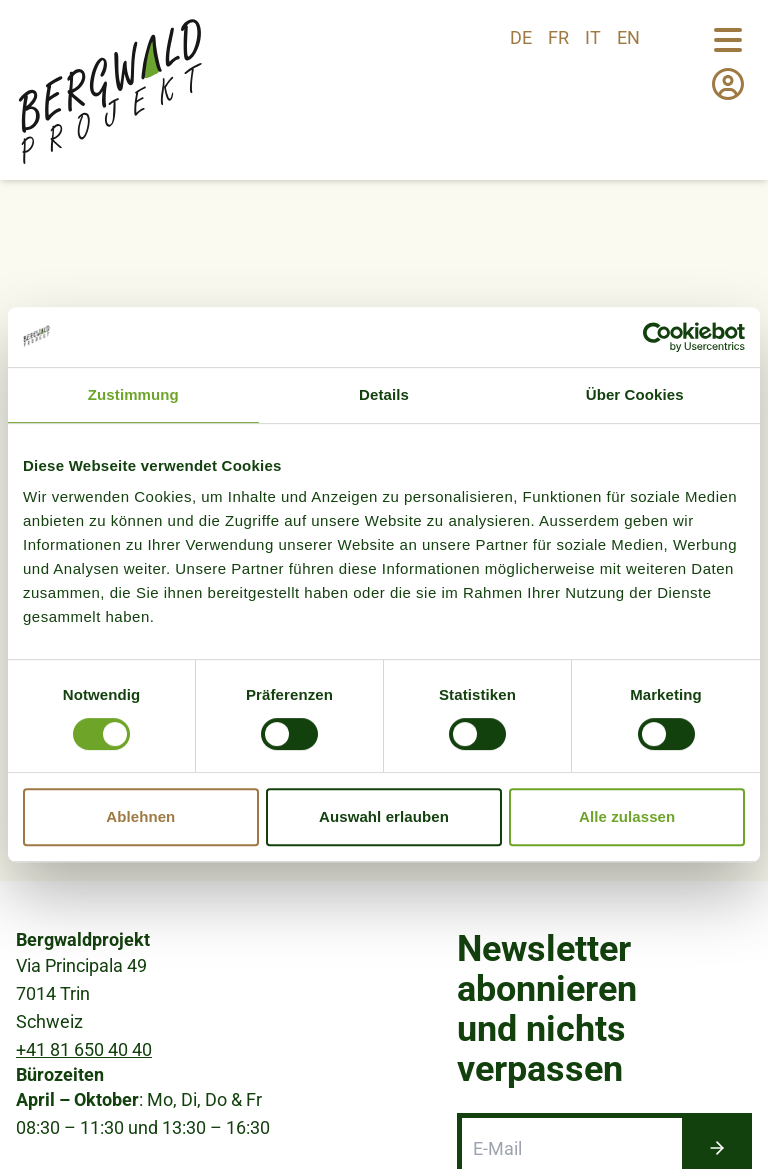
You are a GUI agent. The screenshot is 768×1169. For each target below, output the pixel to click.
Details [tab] (384, 394)
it (593, 37)
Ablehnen (140, 816)
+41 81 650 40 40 (84, 1049)
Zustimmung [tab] (133, 394)
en (628, 37)
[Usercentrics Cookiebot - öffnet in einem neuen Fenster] (657, 337)
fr (558, 37)
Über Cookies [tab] (635, 394)
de (521, 37)
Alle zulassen (627, 816)
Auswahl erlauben (384, 816)
